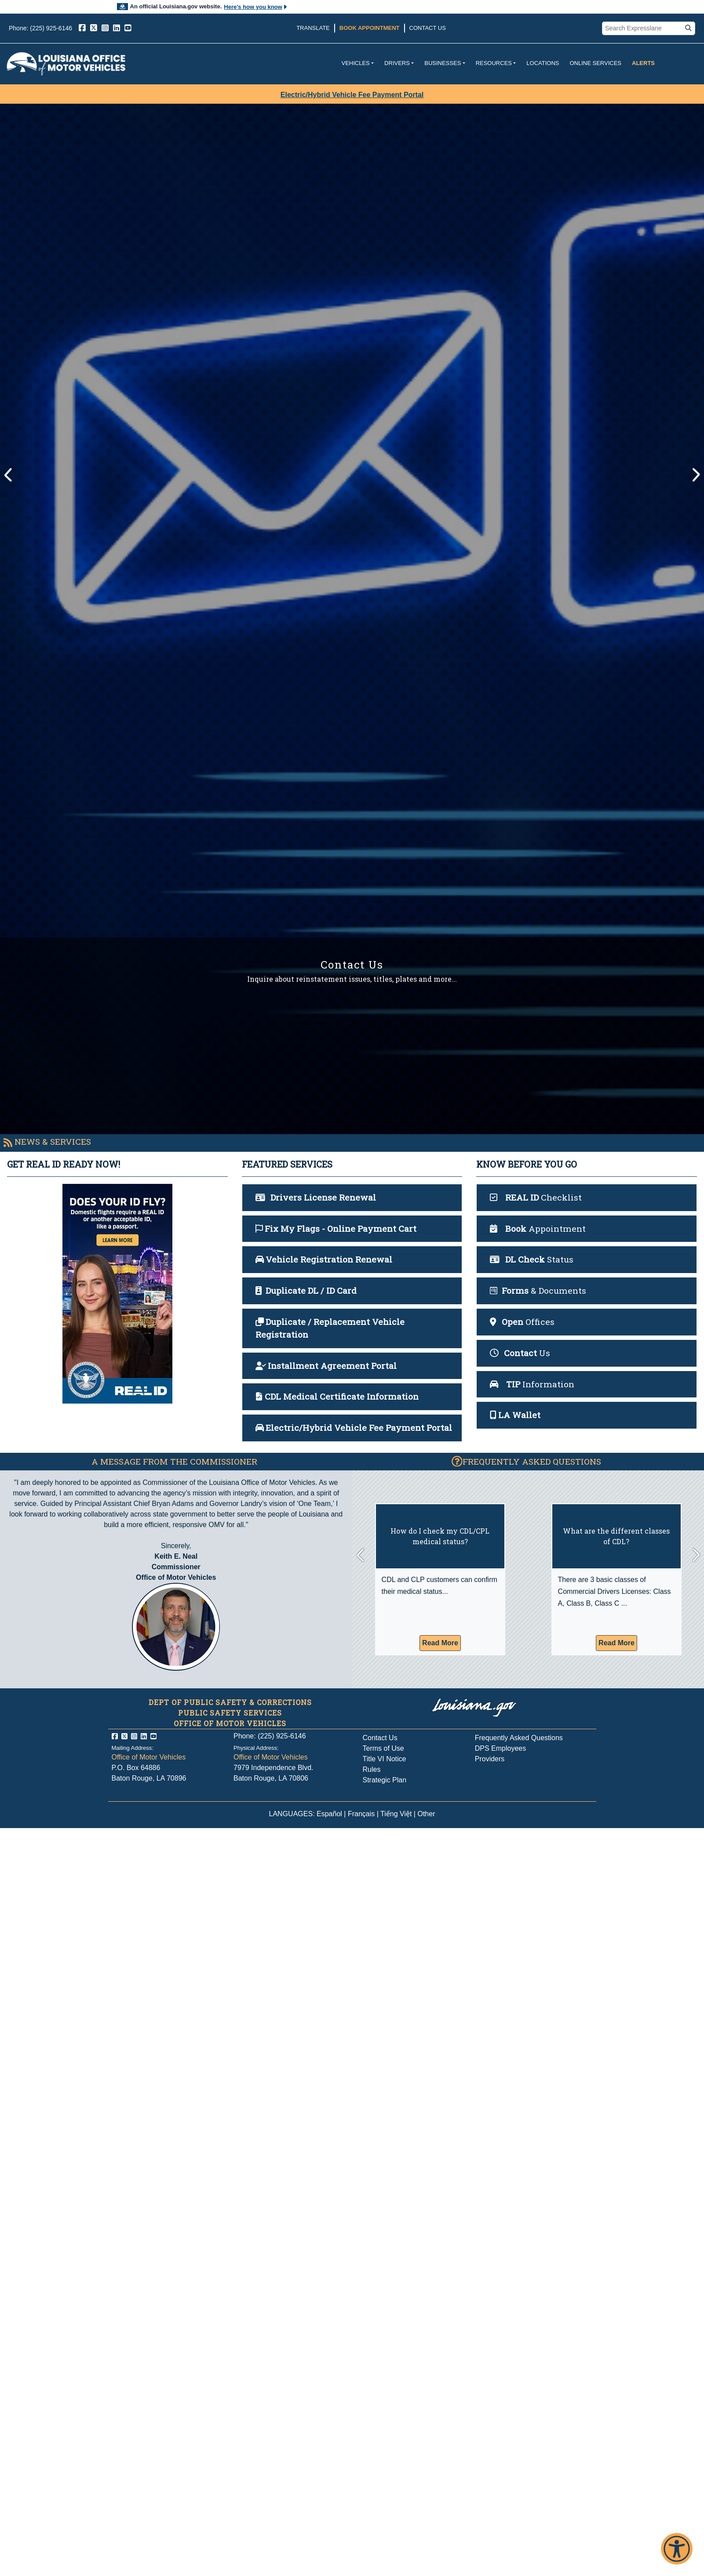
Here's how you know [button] (256, 7)
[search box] (643, 28)
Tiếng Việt (396, 1814)
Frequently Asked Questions (519, 1738)
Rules (372, 1769)
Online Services (595, 63)
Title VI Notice (384, 1759)
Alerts (643, 63)
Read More (440, 1643)
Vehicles (355, 63)
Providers (490, 1759)
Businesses (442, 63)
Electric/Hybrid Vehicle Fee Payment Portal (352, 94)
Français (361, 1814)
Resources (494, 63)
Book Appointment (369, 28)
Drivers (397, 63)
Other (426, 1814)
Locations (542, 63)
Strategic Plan (385, 1780)
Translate (313, 28)
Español (329, 1814)
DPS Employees (500, 1748)
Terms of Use (383, 1748)
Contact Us (427, 28)
